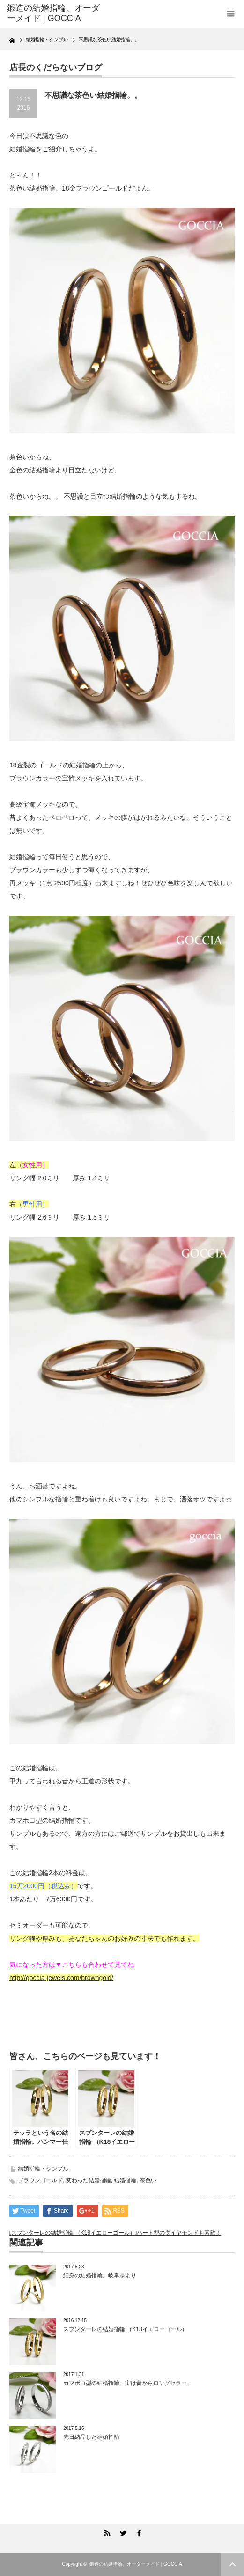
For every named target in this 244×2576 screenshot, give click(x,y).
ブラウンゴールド (40, 2180)
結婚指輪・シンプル (43, 2168)
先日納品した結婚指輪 (91, 2437)
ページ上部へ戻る (232, 2564)
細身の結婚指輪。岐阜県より (99, 2275)
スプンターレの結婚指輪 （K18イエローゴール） (73, 2233)
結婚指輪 (125, 2180)
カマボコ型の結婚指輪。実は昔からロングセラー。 (127, 2383)
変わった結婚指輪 (88, 2180)
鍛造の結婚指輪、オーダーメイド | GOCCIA (135, 2564)
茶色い (148, 2180)
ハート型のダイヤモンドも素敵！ (179, 2233)
